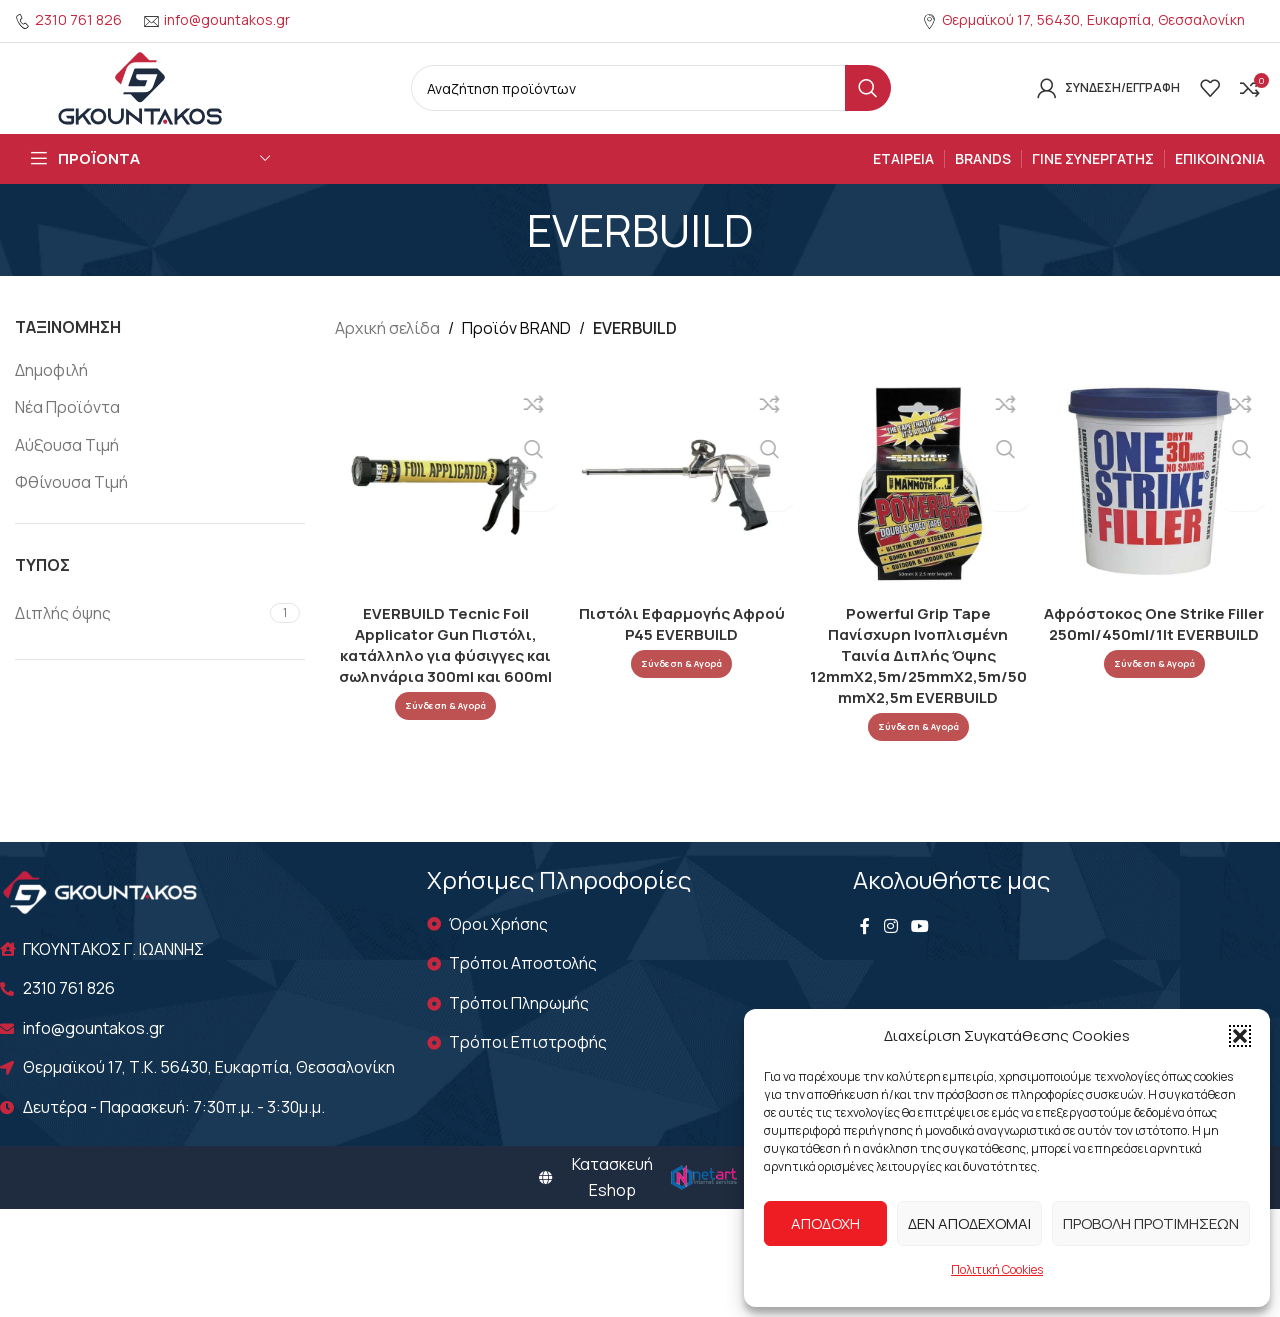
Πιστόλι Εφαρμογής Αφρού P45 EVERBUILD (681, 645)
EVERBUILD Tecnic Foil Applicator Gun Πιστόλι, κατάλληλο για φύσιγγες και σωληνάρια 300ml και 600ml (443, 666)
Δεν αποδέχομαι (969, 1223)
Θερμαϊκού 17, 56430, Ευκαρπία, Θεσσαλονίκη (1093, 19)
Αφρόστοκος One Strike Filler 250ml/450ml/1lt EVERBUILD (1156, 655)
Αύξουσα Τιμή (67, 470)
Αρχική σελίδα (387, 354)
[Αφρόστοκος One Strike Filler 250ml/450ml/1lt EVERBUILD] (1157, 506)
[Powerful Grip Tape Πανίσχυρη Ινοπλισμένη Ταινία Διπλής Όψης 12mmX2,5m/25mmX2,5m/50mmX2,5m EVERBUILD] (919, 506)
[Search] (651, 101)
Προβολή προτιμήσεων (1151, 1223)
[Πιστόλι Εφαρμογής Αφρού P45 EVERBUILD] (682, 506)
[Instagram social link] (890, 952)
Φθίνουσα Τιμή (71, 507)
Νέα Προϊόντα (67, 433)
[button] (1240, 1036)
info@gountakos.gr (227, 19)
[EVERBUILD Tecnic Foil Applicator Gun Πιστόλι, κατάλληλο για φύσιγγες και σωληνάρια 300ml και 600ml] (444, 506)
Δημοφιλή (51, 395)
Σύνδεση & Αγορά (443, 726)
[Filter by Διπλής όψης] (140, 638)
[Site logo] (140, 99)
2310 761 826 (78, 19)
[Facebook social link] (865, 952)
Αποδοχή (825, 1223)
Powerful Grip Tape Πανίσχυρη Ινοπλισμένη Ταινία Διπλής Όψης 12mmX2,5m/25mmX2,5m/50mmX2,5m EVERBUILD (918, 676)
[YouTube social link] (920, 952)
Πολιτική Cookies (997, 1269)
